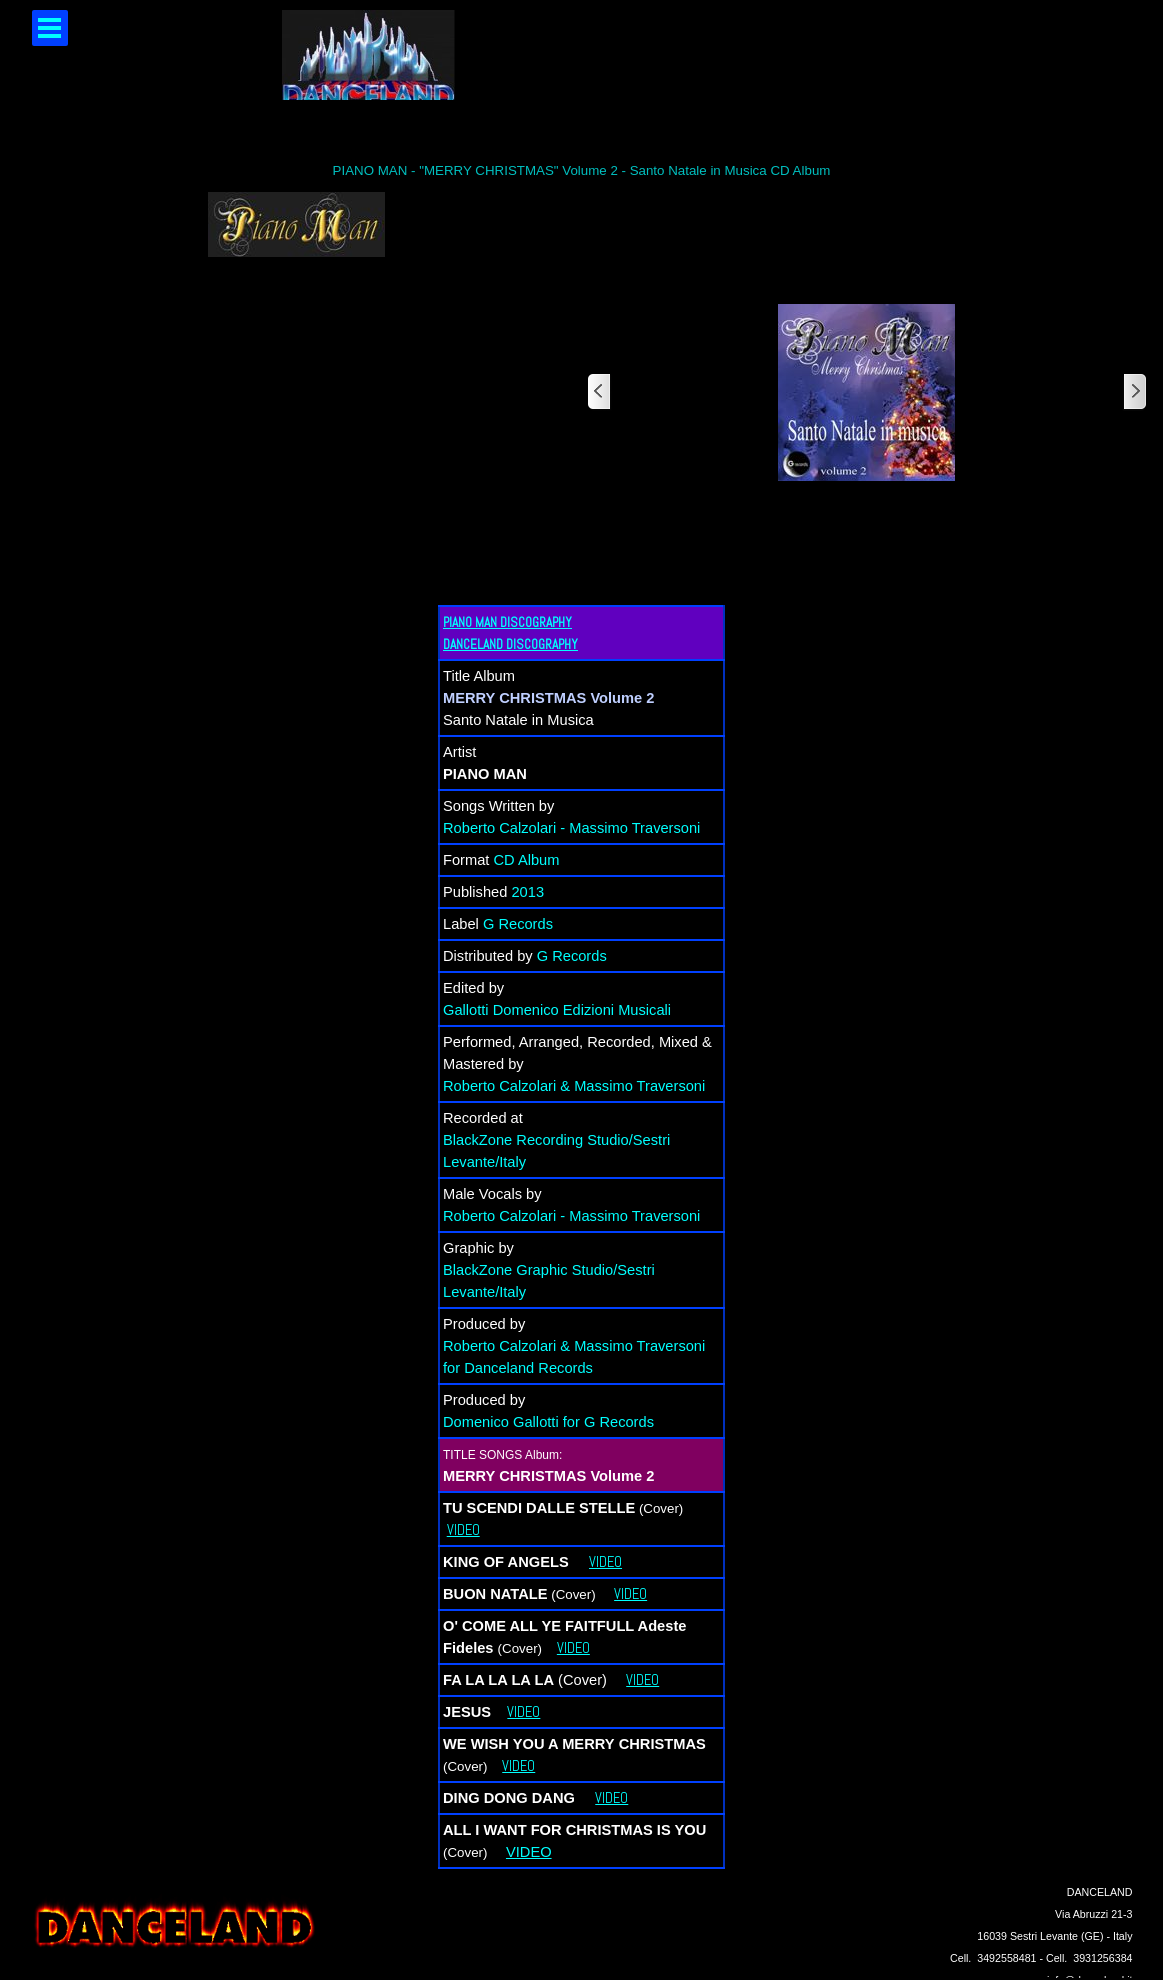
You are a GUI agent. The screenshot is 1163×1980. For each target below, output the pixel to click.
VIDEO (463, 1530)
